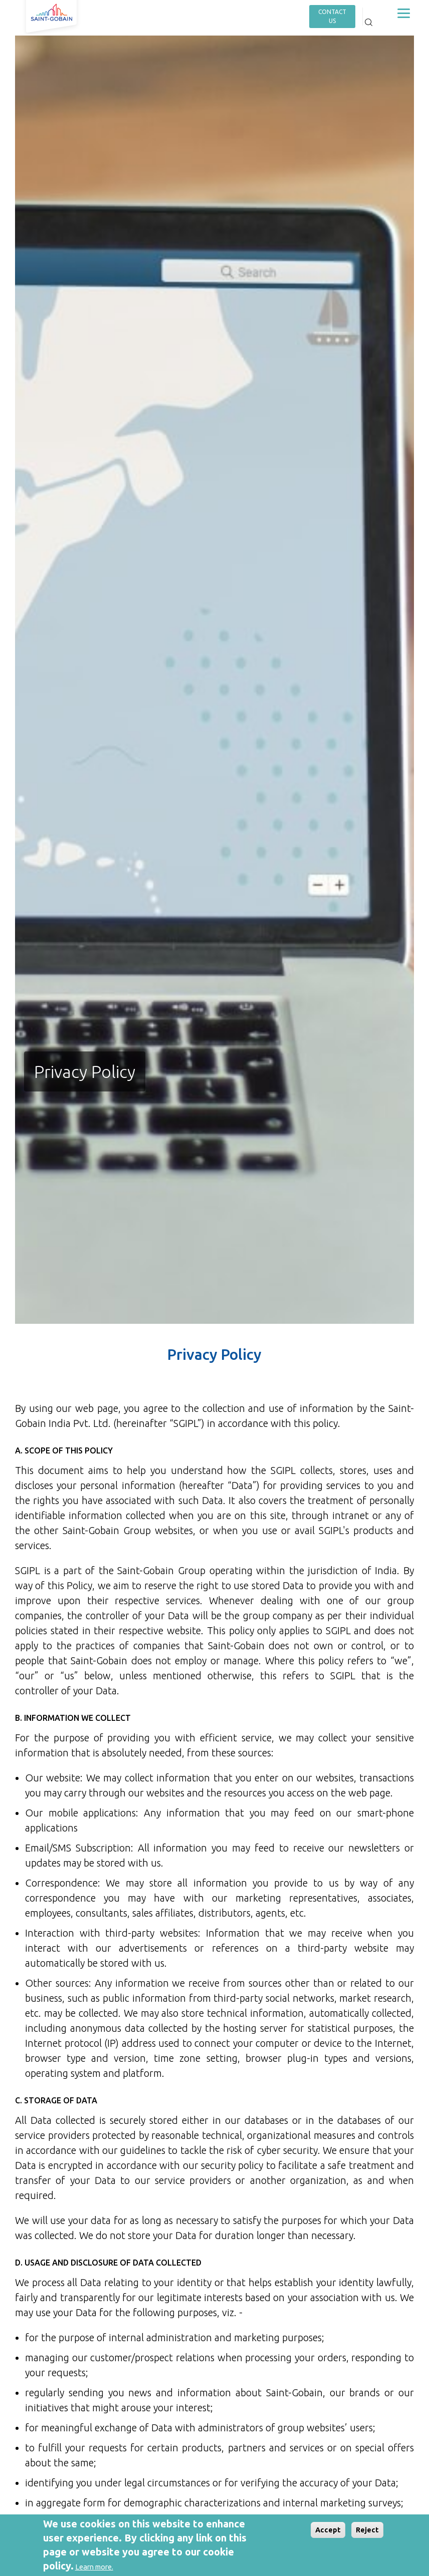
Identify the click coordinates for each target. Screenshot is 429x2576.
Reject (367, 2529)
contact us (332, 16)
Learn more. (94, 2566)
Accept (328, 2529)
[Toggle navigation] (403, 13)
